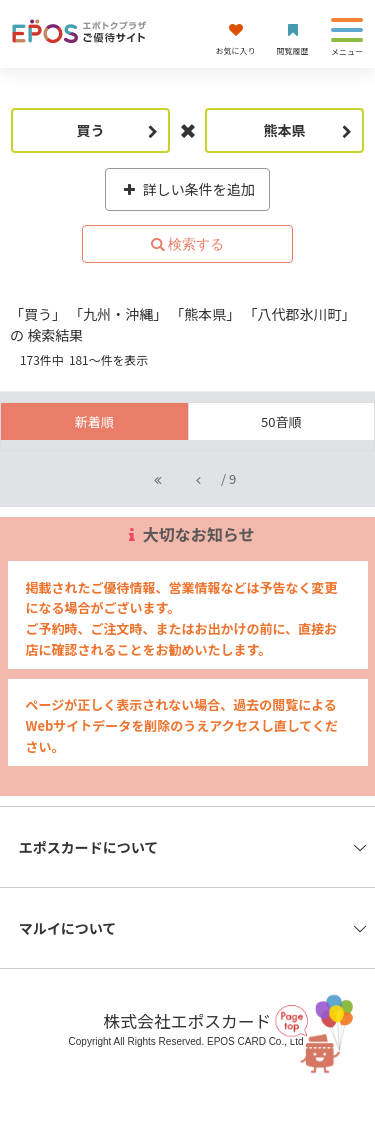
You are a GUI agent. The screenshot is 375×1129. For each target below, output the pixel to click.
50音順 (281, 421)
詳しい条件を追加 (187, 189)
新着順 (94, 421)
